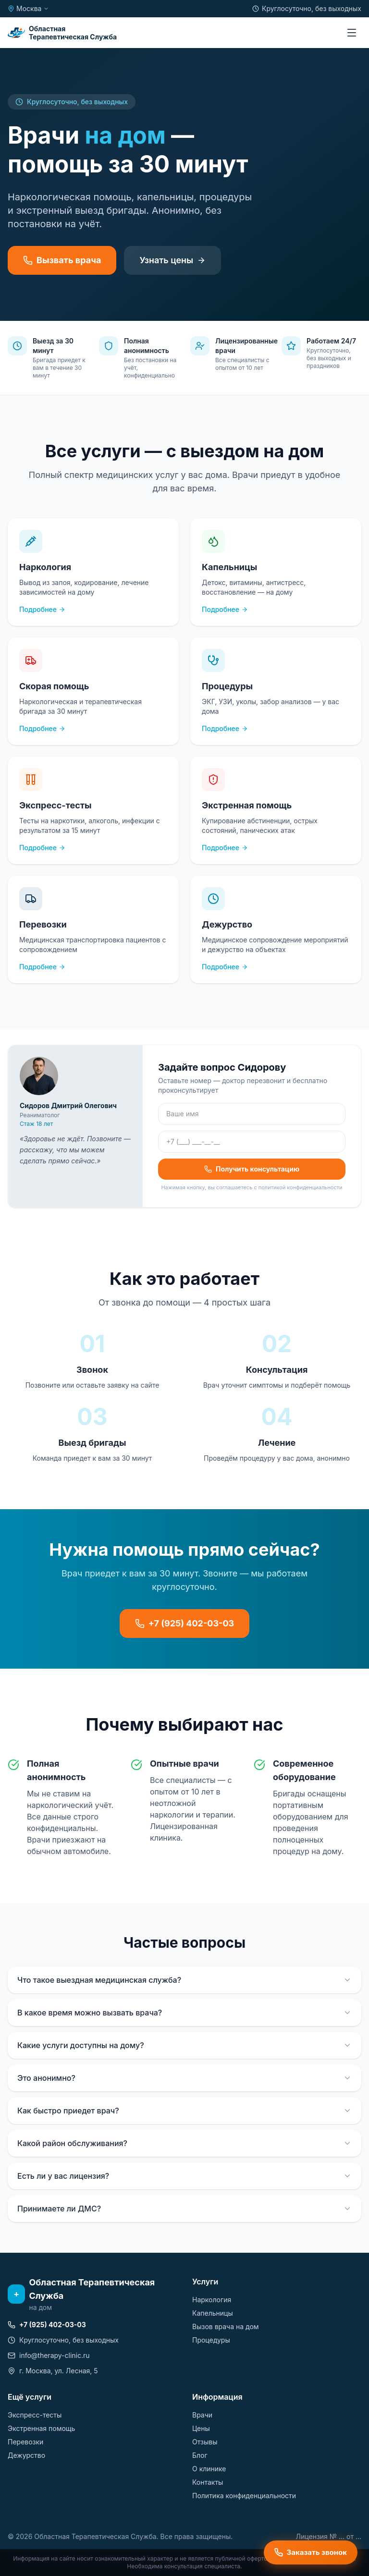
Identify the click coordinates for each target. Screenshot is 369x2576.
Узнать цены (172, 260)
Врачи (202, 2415)
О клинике (209, 2469)
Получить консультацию (251, 1169)
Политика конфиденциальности (244, 2495)
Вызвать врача (62, 260)
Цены (201, 2428)
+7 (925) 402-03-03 (184, 1623)
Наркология (211, 2299)
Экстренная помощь (41, 2428)
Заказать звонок (310, 2552)
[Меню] (351, 32)
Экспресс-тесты (35, 2415)
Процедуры (211, 2340)
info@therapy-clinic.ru (49, 2355)
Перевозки (25, 2442)
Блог (200, 2455)
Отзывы (204, 2442)
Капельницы (212, 2313)
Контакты (207, 2482)
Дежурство (26, 2455)
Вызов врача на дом (225, 2326)
